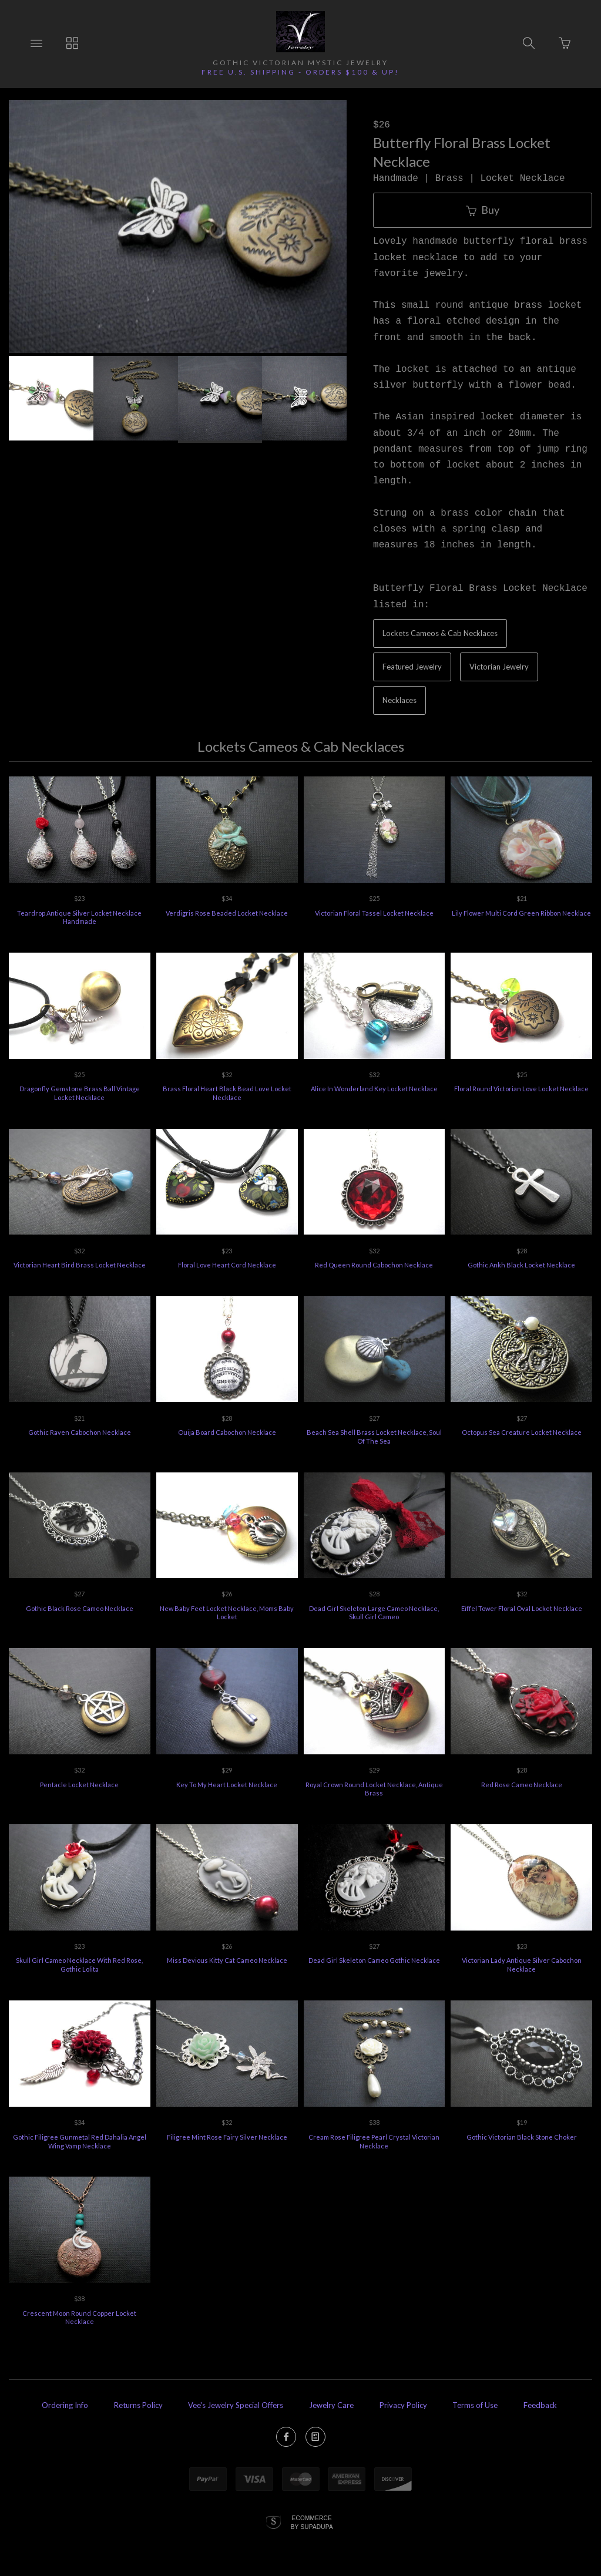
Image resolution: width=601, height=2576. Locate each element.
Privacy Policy (403, 2405)
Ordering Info (65, 2405)
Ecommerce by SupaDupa (312, 2522)
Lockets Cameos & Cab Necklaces (440, 633)
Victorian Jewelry (499, 666)
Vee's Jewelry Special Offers (235, 2405)
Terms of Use (475, 2405)
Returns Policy (138, 2405)
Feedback (540, 2405)
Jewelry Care (331, 2405)
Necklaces (399, 700)
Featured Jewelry (412, 666)
